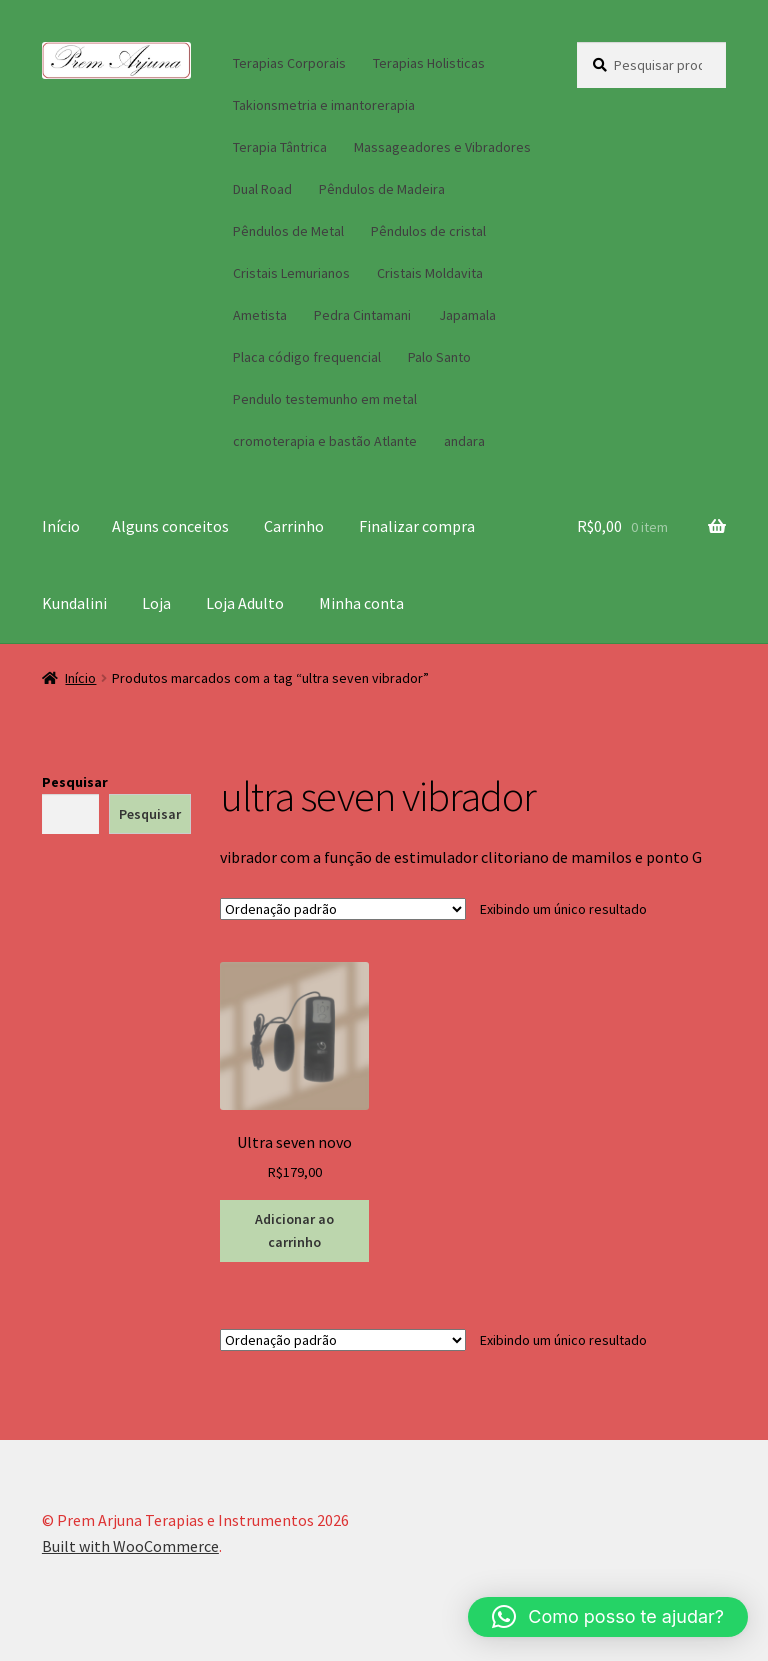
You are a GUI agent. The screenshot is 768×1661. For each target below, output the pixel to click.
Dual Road (262, 189)
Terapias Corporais (289, 63)
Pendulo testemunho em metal (325, 399)
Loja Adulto (245, 603)
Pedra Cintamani (362, 315)
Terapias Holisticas (429, 63)
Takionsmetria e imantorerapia (324, 105)
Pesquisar (75, 782)
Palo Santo (439, 357)
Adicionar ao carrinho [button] (294, 1230)
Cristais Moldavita (430, 273)
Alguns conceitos (170, 526)
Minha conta (361, 603)
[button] (608, 1617)
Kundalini (74, 603)
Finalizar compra (417, 526)
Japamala (467, 315)
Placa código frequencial (307, 357)
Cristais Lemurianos (291, 273)
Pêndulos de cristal (428, 231)
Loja (156, 603)
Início (61, 526)
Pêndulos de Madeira (382, 189)
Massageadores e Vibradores (442, 147)
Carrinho (294, 526)
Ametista (260, 315)
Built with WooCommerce (130, 1546)
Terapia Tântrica (280, 147)
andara (464, 441)
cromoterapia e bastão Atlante (325, 441)
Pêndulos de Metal (288, 231)
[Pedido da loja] (343, 909)
